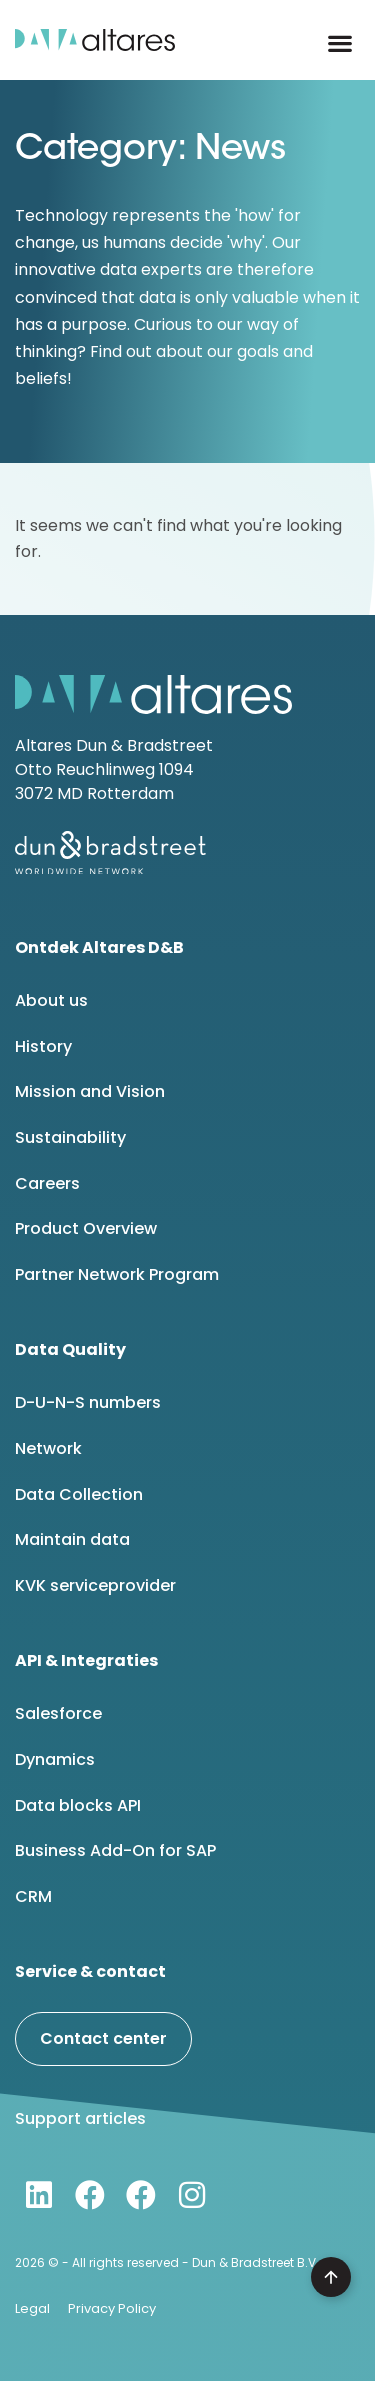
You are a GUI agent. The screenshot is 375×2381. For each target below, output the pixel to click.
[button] (340, 43)
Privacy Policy (112, 2308)
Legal (32, 2308)
